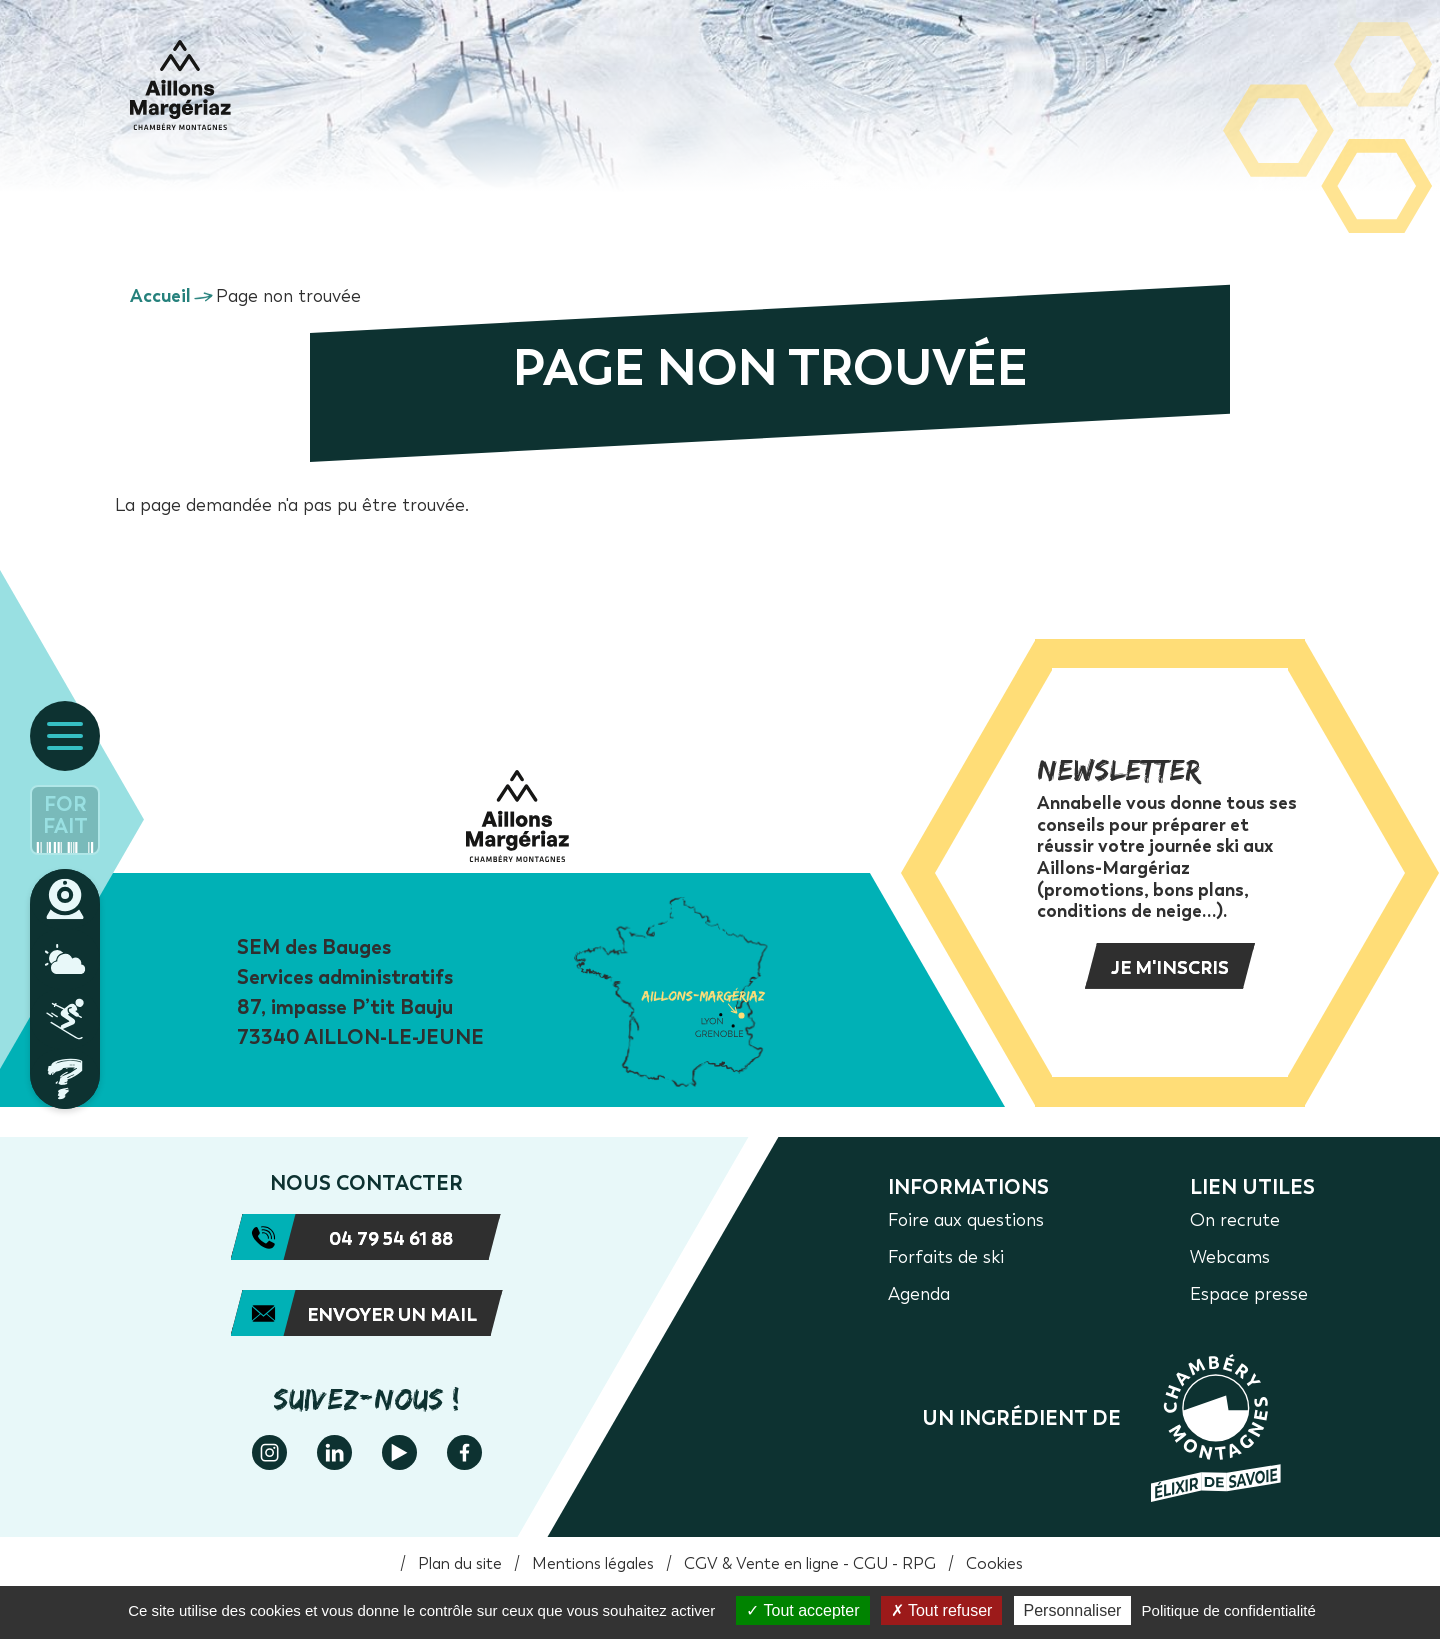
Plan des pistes (65, 1019)
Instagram (269, 1452)
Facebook (464, 1452)
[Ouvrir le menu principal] (65, 736)
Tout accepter (802, 1610)
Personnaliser (1073, 1610)
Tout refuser (942, 1610)
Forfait (65, 815)
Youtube (399, 1452)
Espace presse (1249, 1294)
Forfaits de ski (946, 1257)
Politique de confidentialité (1229, 1610)
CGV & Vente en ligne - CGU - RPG (810, 1563)
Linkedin (334, 1452)
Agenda (919, 1294)
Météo (65, 959)
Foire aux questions (65, 1079)
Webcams (65, 899)
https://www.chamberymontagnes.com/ (1101, 1428)
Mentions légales (593, 1563)
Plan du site (460, 1563)
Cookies (994, 1563)
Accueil (160, 296)
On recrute (1235, 1220)
